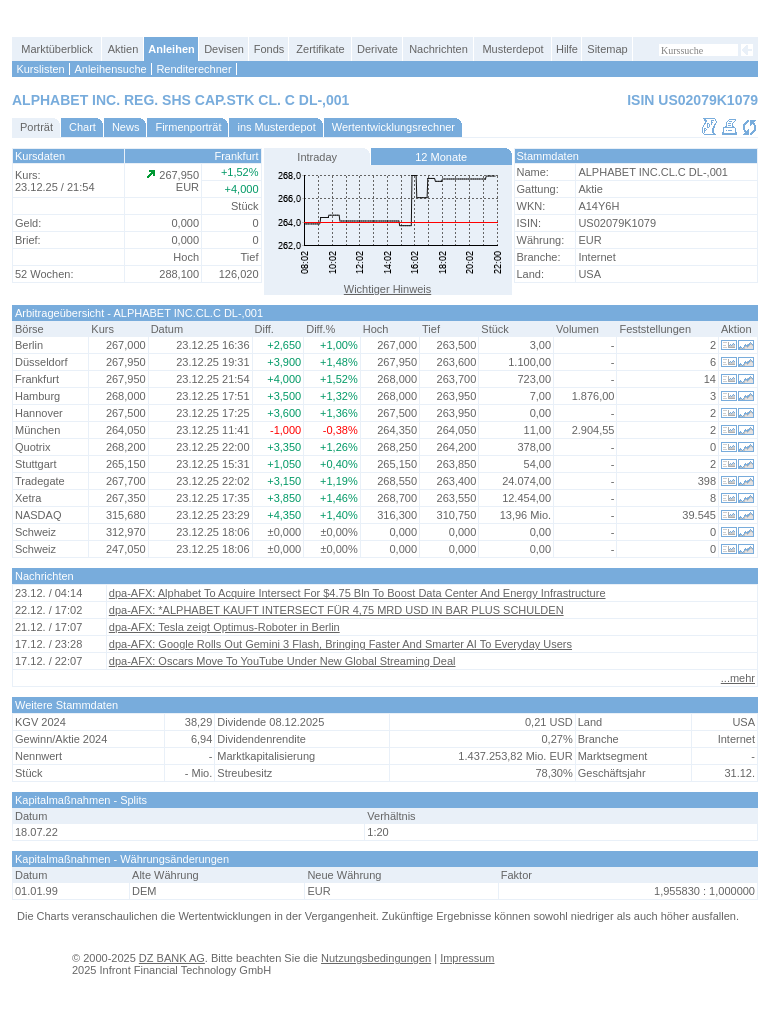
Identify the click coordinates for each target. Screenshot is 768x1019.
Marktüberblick (57, 49)
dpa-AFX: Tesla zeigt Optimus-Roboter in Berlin (224, 627)
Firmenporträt (188, 127)
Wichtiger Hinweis (387, 289)
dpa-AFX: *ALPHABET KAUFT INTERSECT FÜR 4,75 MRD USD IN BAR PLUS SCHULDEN (336, 610)
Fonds (269, 49)
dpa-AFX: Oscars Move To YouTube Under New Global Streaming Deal (282, 661)
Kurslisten (40, 69)
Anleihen (171, 49)
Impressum (467, 958)
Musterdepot (512, 49)
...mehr (738, 678)
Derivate (377, 49)
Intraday (317, 157)
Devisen (224, 49)
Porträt (36, 127)
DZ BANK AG (172, 958)
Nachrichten (438, 49)
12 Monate (441, 157)
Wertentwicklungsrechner (393, 127)
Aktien (123, 49)
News (126, 127)
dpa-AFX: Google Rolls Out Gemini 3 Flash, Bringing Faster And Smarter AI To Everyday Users (340, 644)
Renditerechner (193, 69)
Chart (82, 127)
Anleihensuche (110, 69)
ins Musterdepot (276, 127)
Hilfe (567, 49)
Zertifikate (320, 49)
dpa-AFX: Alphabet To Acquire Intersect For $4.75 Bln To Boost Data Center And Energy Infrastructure (357, 593)
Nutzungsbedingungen (376, 958)
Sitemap (607, 49)
